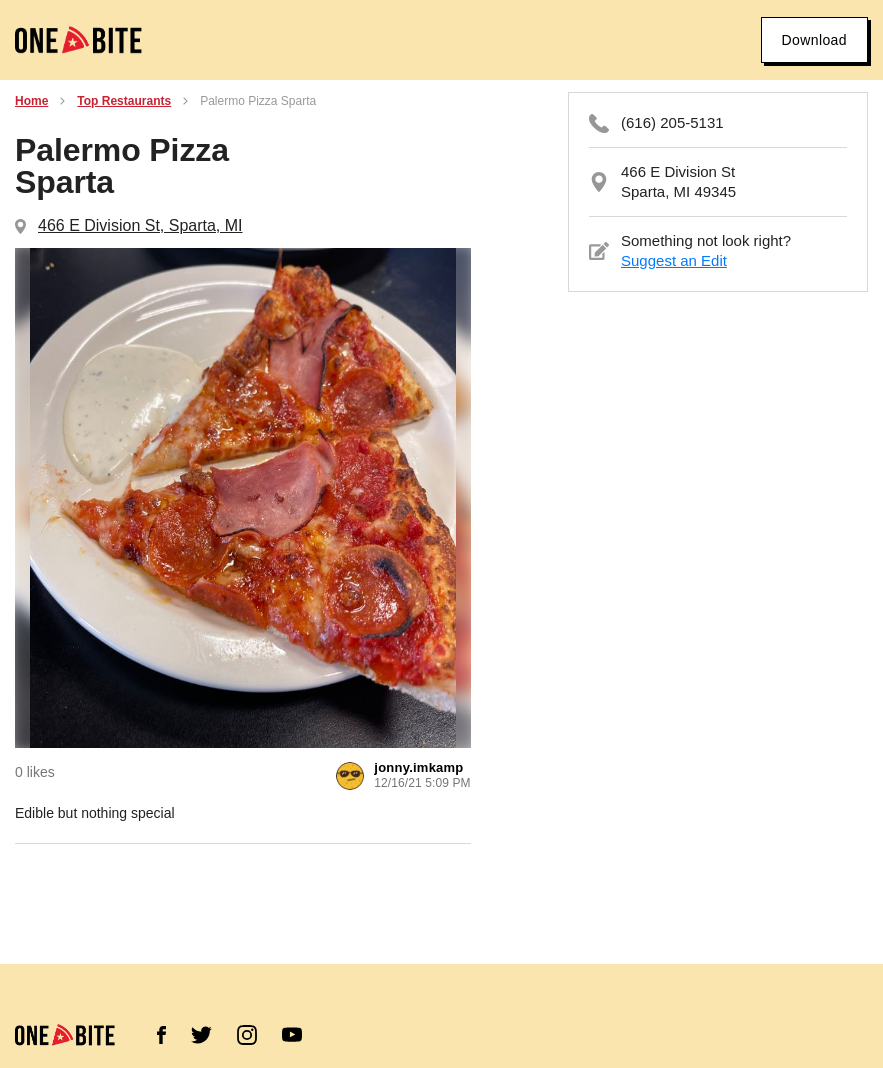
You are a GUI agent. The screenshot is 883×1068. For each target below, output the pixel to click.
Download (814, 40)
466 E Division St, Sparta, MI (140, 225)
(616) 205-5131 (672, 122)
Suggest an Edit (674, 260)
